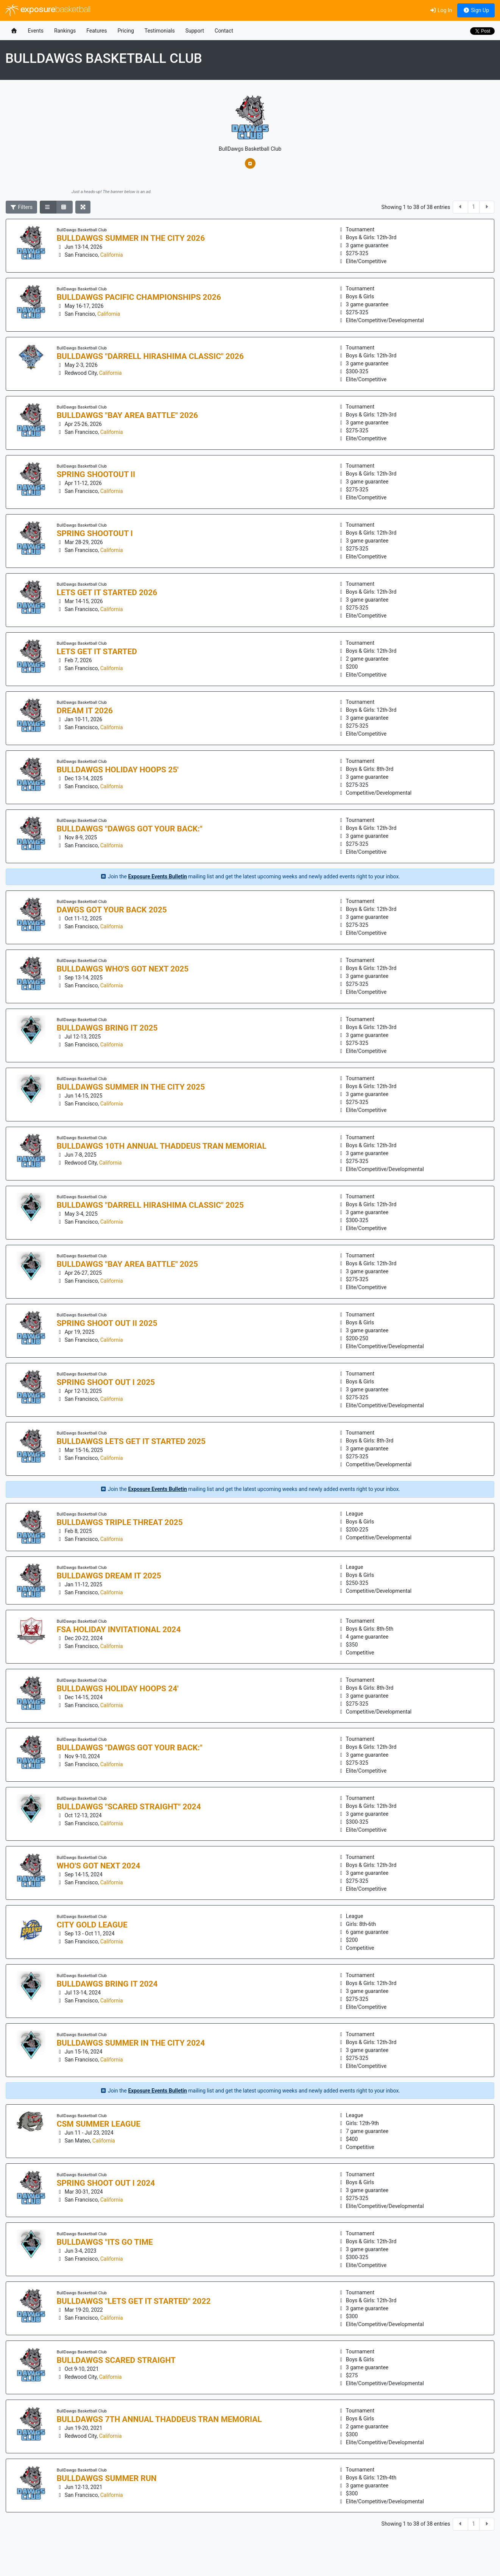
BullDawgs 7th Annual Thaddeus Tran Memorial (159, 2419)
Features (96, 31)
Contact (224, 31)
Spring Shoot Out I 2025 (106, 1382)
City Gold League (92, 1924)
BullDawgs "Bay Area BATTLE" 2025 (127, 1264)
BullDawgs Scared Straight (116, 2360)
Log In (441, 10)
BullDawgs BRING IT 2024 (107, 1983)
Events (36, 31)
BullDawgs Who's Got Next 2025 (123, 968)
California (111, 255)
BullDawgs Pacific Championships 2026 (139, 297)
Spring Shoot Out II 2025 (107, 1323)
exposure (47, 10)
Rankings (65, 31)
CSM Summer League (98, 2123)
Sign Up (476, 10)
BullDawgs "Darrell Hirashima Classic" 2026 (150, 356)
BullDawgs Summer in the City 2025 (131, 1087)
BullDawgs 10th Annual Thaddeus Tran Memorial (161, 1146)
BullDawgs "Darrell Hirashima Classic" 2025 (150, 1205)
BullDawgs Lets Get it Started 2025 (131, 1441)
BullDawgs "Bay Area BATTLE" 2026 (127, 415)
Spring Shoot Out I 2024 (106, 2183)
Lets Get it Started (97, 651)
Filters (21, 207)
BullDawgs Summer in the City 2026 (131, 238)
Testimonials (160, 31)
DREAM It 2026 (85, 710)
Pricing (125, 31)
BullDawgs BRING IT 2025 (107, 1027)
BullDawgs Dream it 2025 (109, 1575)
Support (194, 31)
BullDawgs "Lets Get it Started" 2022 (134, 2301)
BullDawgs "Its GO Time (105, 2242)
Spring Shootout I (95, 533)
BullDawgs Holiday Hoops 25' (118, 769)
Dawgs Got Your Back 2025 (112, 909)
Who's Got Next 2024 (98, 1865)
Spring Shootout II (96, 474)
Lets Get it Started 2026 (107, 592)
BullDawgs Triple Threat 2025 (120, 1522)
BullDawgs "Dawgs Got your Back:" (129, 828)
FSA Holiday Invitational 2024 (119, 1629)
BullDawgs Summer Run (107, 2478)
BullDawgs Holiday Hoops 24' (118, 1688)
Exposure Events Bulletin (157, 876)
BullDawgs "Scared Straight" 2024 (129, 1806)
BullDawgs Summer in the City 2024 (131, 2042)
